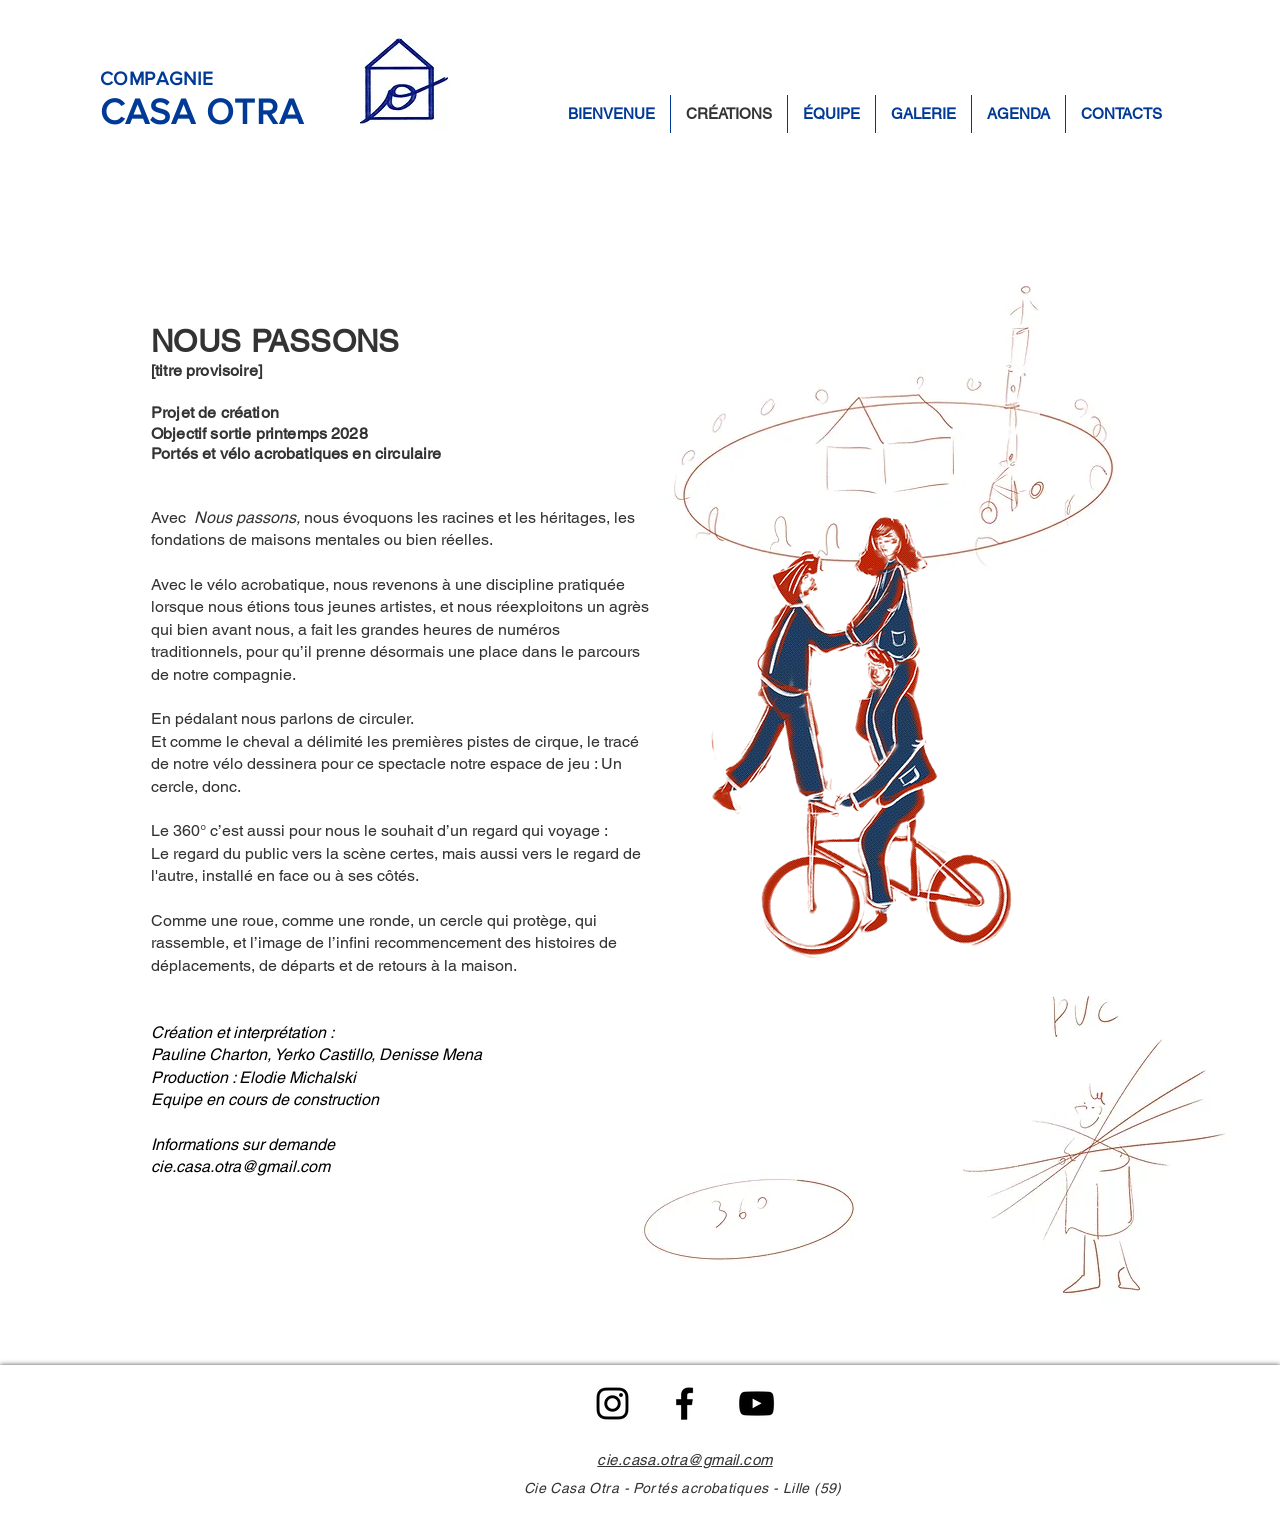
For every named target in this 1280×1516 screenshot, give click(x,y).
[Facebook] (684, 1403)
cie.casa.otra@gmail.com (240, 1166)
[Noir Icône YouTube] (756, 1403)
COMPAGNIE (156, 78)
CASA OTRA (201, 111)
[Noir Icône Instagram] (612, 1403)
